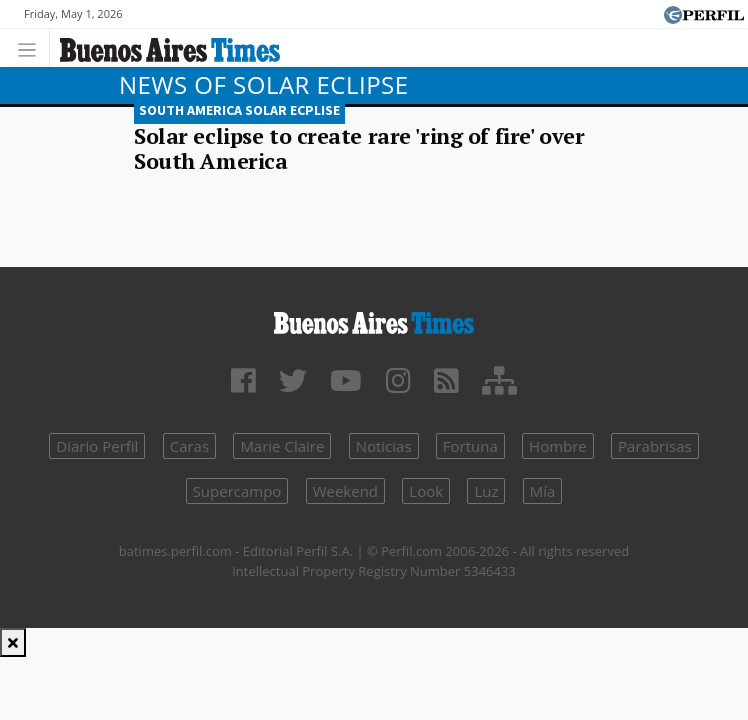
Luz (486, 491)
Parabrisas (655, 446)
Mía (543, 491)
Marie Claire (282, 446)
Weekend (345, 491)
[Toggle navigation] (32, 47)
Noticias (384, 446)
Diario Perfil (97, 446)
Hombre (558, 446)
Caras (189, 446)
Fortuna (470, 446)
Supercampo (237, 491)
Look (426, 491)
